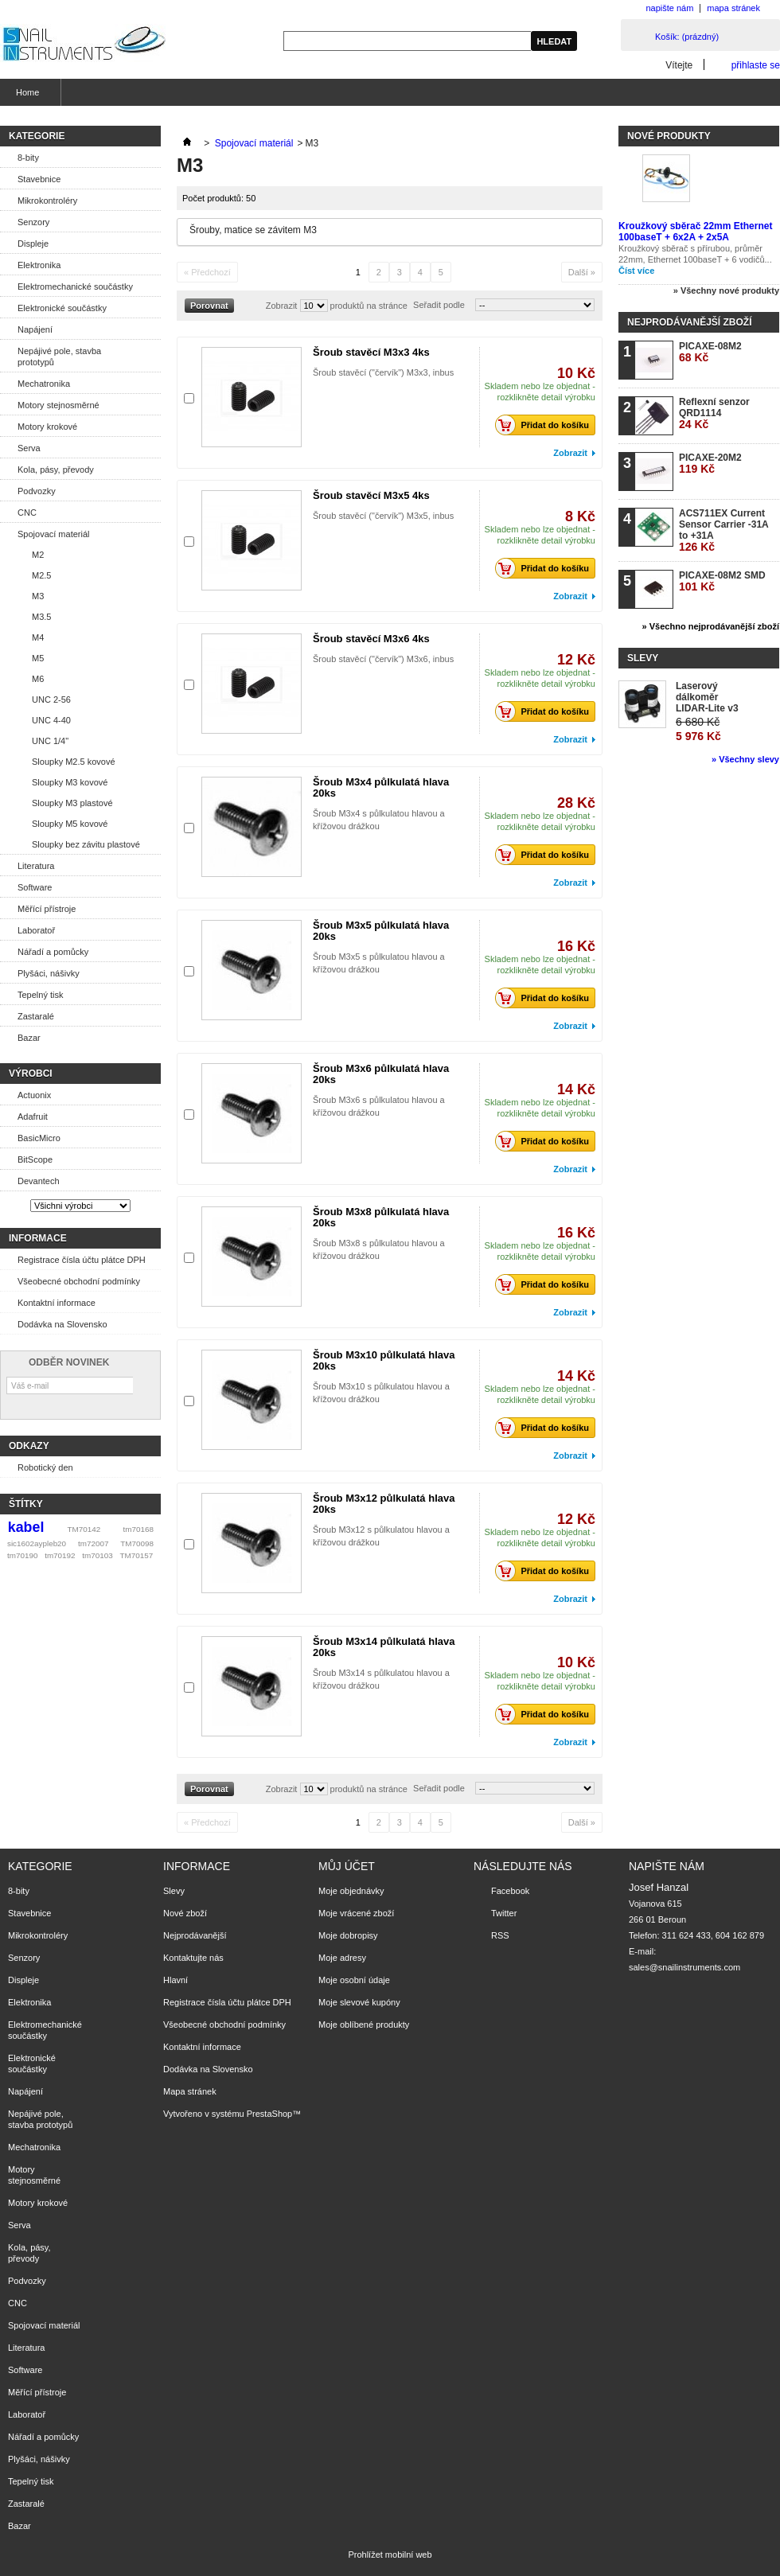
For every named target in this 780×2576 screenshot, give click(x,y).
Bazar (29, 1037)
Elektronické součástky (62, 308)
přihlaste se (755, 65)
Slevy (642, 658)
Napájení (35, 329)
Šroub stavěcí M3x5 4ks (371, 495)
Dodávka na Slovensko (62, 1324)
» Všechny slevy (745, 759)
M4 (38, 637)
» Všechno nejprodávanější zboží (710, 626)
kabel (26, 1527)
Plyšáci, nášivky (49, 973)
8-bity (28, 157)
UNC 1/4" (50, 741)
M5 (38, 658)
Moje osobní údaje (354, 1980)
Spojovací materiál (54, 534)
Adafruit (33, 1116)
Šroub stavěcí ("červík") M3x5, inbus (383, 515)
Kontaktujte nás (193, 1957)
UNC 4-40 (51, 720)
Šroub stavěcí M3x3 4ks (371, 352)
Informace (38, 1238)
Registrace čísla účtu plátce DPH (82, 1260)
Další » (581, 272)
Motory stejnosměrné (58, 405)
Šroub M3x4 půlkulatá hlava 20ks (381, 787)
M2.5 (41, 575)
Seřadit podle (439, 305)
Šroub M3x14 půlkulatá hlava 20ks (383, 1646)
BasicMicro (39, 1138)
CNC (27, 512)
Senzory (33, 222)
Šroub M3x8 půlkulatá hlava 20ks (381, 1217)
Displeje (33, 243)
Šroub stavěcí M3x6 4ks (371, 639)
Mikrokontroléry (47, 200)
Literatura (36, 866)
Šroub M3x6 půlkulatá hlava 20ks (381, 1073)
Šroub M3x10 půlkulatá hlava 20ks (383, 1360)
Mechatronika (44, 383)
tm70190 (22, 1555)
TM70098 (137, 1543)
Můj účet (346, 1866)
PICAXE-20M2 (710, 463)
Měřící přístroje (47, 909)
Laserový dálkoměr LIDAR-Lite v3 (707, 697)
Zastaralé (36, 1016)
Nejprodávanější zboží (689, 322)
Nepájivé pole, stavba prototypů (59, 356)
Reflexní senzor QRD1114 (714, 413)
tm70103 (97, 1555)
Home (25, 97)
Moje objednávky (351, 1891)
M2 (38, 554)
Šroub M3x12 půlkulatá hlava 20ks (383, 1503)
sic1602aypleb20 (36, 1543)
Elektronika (39, 265)
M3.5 (41, 617)
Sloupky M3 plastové (72, 803)
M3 (38, 596)
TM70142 (84, 1529)
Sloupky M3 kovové (69, 782)
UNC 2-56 (51, 699)
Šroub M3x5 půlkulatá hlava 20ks (381, 930)
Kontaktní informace (57, 1302)
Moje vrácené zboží (356, 1913)
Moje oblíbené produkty (363, 2024)
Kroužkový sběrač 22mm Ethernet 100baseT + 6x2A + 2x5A (695, 231)
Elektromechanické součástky (75, 286)
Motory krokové (47, 426)
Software (35, 887)
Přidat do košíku (546, 425)
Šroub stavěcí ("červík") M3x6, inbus (383, 659)
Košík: (687, 36)
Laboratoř (36, 930)
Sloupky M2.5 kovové (73, 761)
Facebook (510, 1891)
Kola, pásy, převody (56, 469)
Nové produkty (669, 136)
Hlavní (175, 1980)
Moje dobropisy (348, 1935)
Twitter (504, 1913)
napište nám (669, 8)
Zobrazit (282, 305)
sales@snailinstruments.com (684, 1967)
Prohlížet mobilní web (389, 2554)
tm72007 (93, 1543)
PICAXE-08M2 (710, 352)
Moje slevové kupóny (359, 2002)
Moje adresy (342, 1957)
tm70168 (138, 1529)
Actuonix (34, 1095)
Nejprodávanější (195, 1935)
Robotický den (45, 1467)
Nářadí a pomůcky (53, 952)
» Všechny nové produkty (726, 290)
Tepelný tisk (40, 995)
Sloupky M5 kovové (69, 823)
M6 (38, 679)
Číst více (636, 270)
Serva (29, 448)
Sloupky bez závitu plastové (86, 844)
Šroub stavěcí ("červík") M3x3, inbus (383, 372)
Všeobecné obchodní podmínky (79, 1281)
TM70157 (136, 1555)
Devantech (39, 1181)
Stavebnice (39, 179)
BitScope (35, 1159)
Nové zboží (185, 1913)
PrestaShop (269, 2113)
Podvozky (37, 491)
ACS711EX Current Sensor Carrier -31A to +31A (723, 530)
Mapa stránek (189, 2091)
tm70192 (60, 1555)
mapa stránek (733, 8)
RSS (500, 1935)
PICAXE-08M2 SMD (722, 581)
